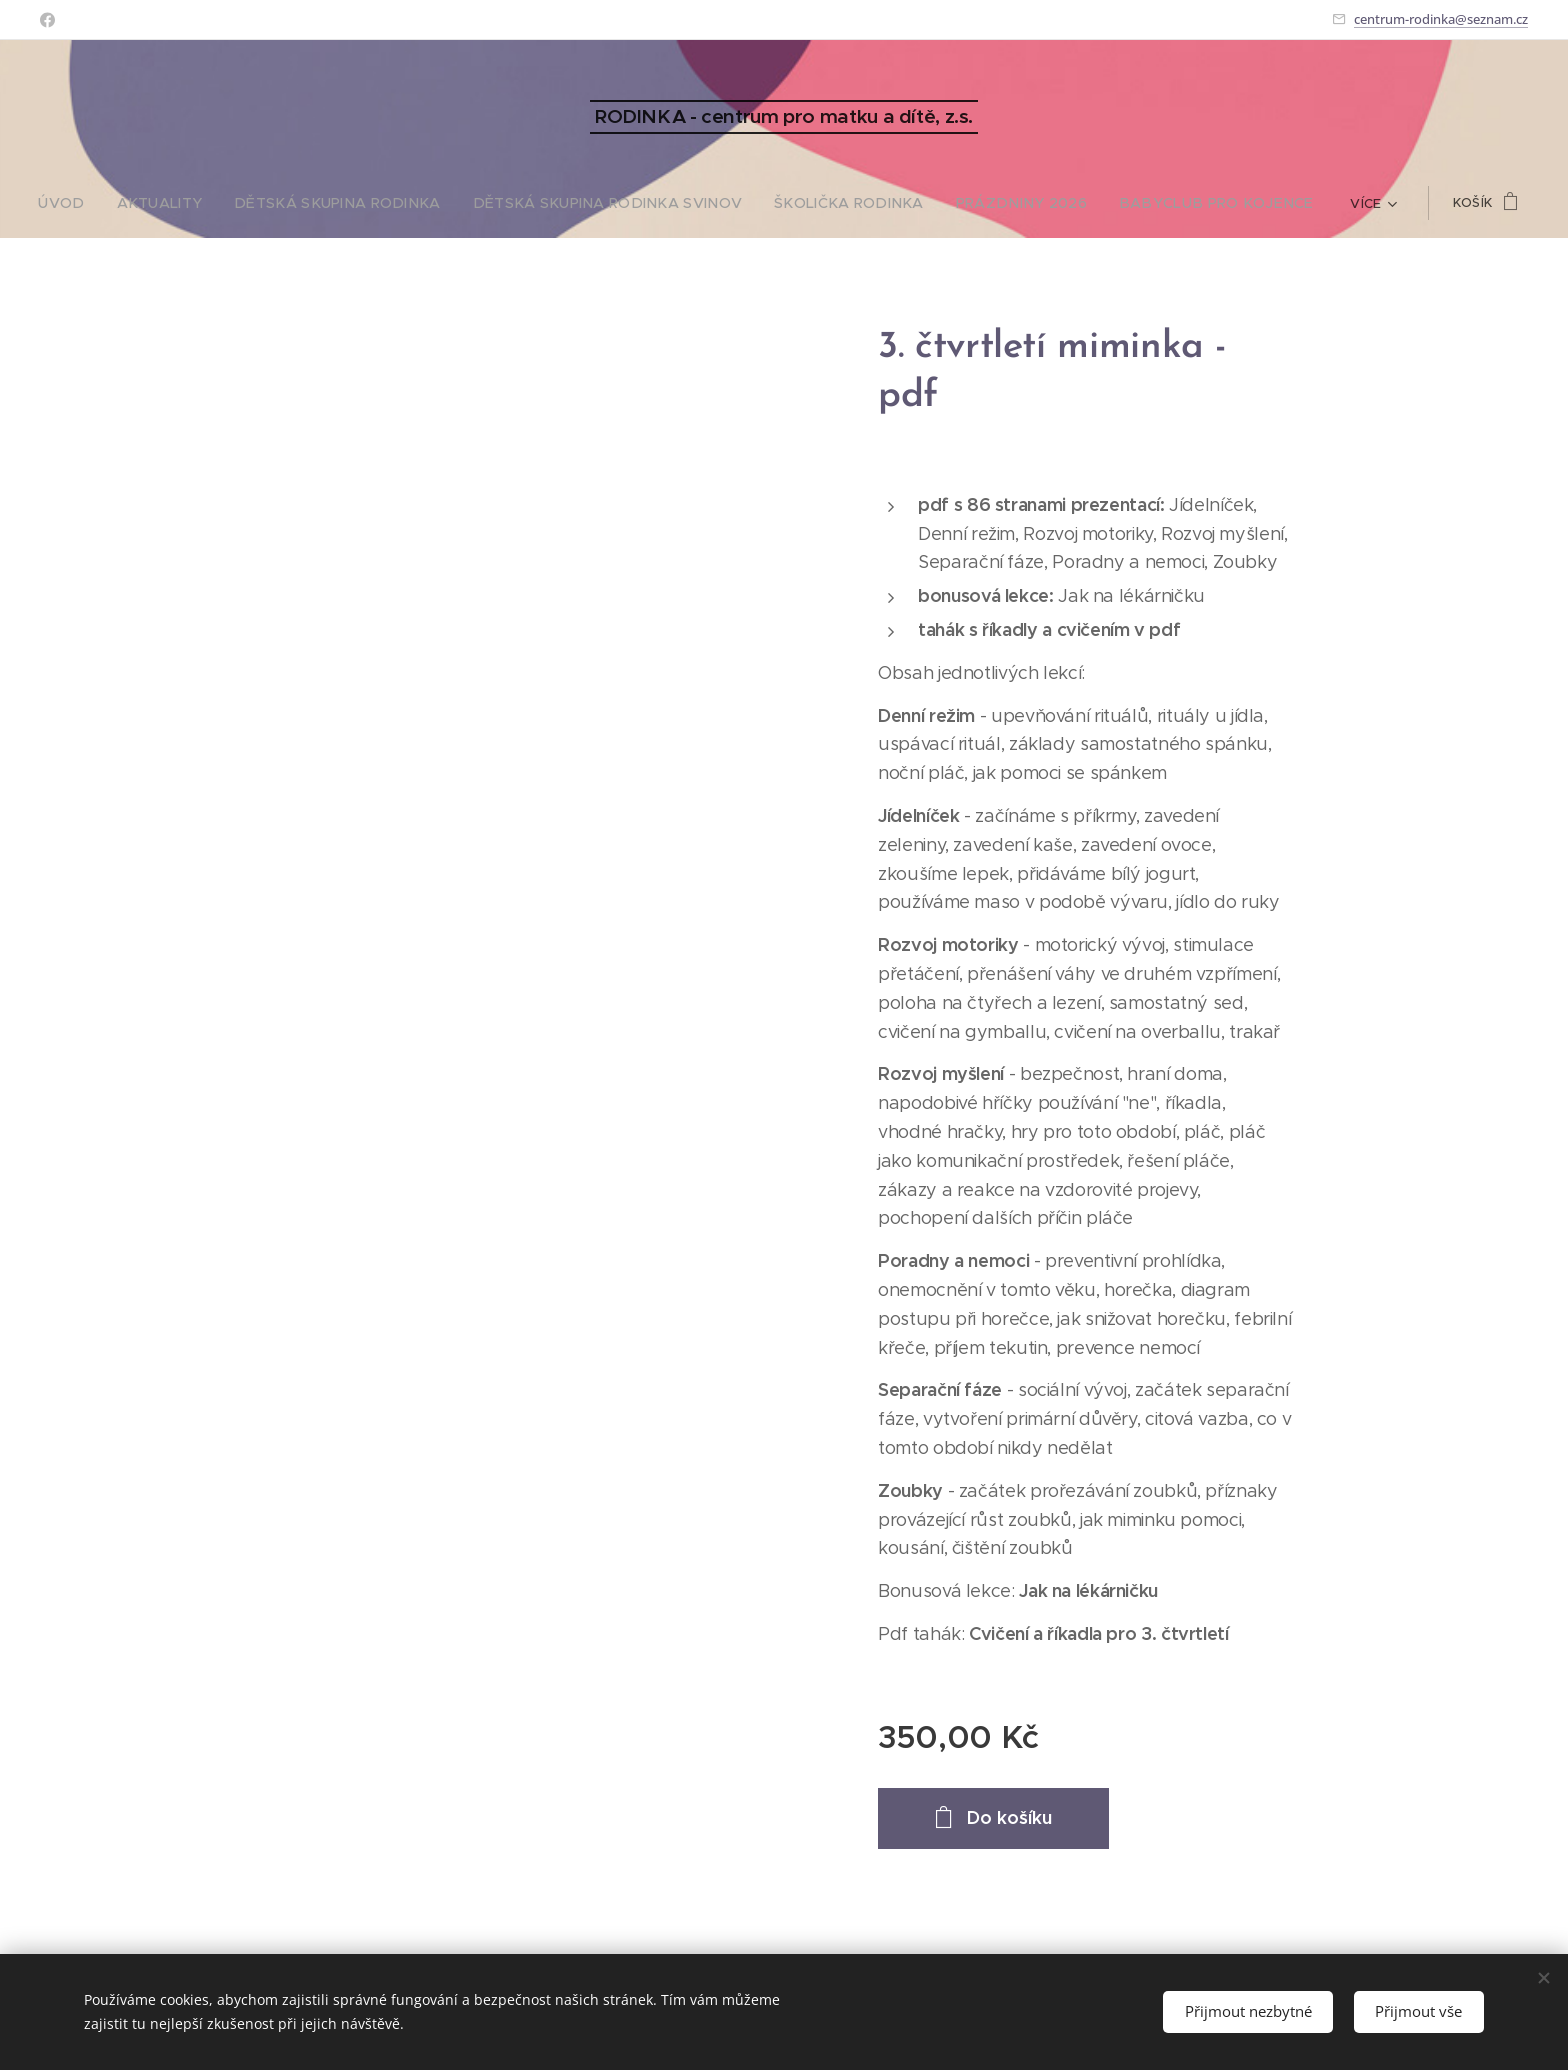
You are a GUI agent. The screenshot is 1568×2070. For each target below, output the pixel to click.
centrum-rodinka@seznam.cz (1441, 19)
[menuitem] (123, 203)
